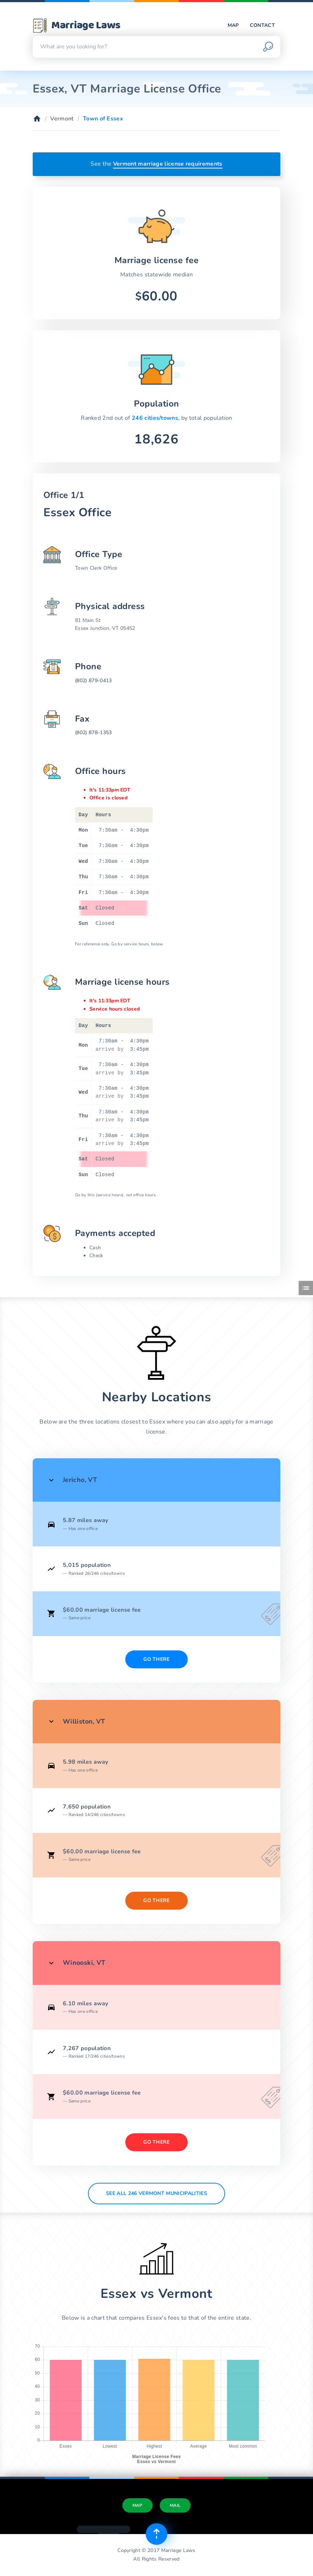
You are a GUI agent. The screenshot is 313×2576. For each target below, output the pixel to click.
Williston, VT (84, 1721)
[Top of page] (156, 2534)
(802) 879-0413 (93, 680)
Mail (175, 2505)
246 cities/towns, (156, 418)
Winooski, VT (84, 1962)
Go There (156, 1659)
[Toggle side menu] (306, 1288)
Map (233, 25)
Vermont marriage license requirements (168, 164)
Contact (262, 25)
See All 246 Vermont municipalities (156, 2193)
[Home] (37, 119)
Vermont (62, 119)
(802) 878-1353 (93, 732)
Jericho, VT (80, 1479)
